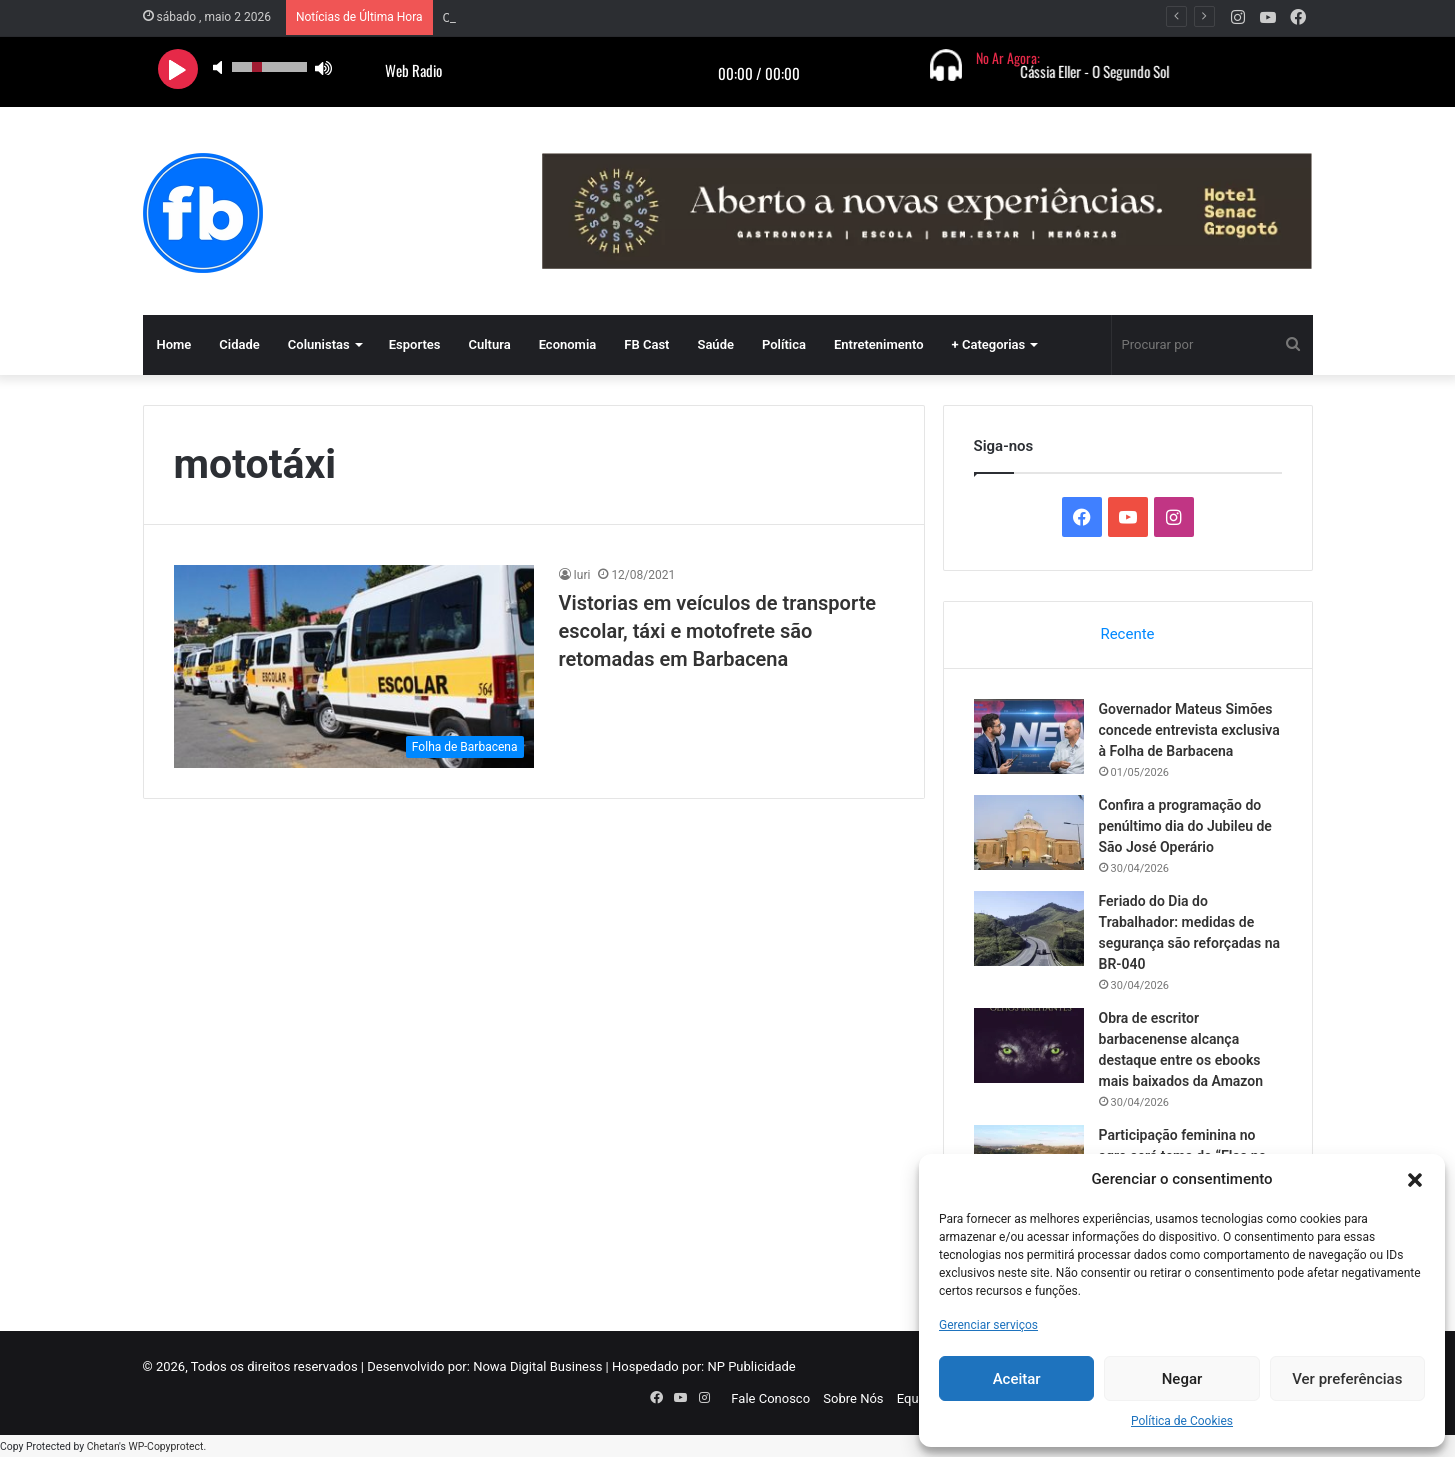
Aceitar (1017, 1379)
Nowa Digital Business (537, 1366)
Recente (1127, 634)
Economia (568, 344)
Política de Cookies (1182, 1421)
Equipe (916, 1398)
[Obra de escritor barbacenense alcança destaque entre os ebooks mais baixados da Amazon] (1029, 1045)
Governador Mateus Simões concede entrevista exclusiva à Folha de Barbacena (672, 17)
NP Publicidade (751, 1366)
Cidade (239, 344)
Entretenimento (879, 344)
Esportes (415, 344)
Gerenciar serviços (988, 1325)
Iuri (582, 575)
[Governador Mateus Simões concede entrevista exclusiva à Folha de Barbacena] (1029, 736)
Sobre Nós (853, 1398)
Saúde (715, 344)
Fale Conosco (770, 1398)
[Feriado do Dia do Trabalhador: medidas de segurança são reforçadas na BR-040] (1029, 928)
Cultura (489, 344)
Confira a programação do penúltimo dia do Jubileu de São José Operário (1185, 826)
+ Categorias (989, 344)
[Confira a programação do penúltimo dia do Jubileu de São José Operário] (1029, 832)
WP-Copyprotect (165, 1446)
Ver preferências (1347, 1379)
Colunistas (319, 344)
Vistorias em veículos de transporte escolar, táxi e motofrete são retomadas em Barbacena (718, 631)
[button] (1415, 1180)
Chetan (103, 1446)
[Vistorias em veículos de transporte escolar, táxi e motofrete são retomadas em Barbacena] (354, 666)
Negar (1182, 1379)
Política (784, 344)
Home (174, 344)
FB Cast (646, 344)
